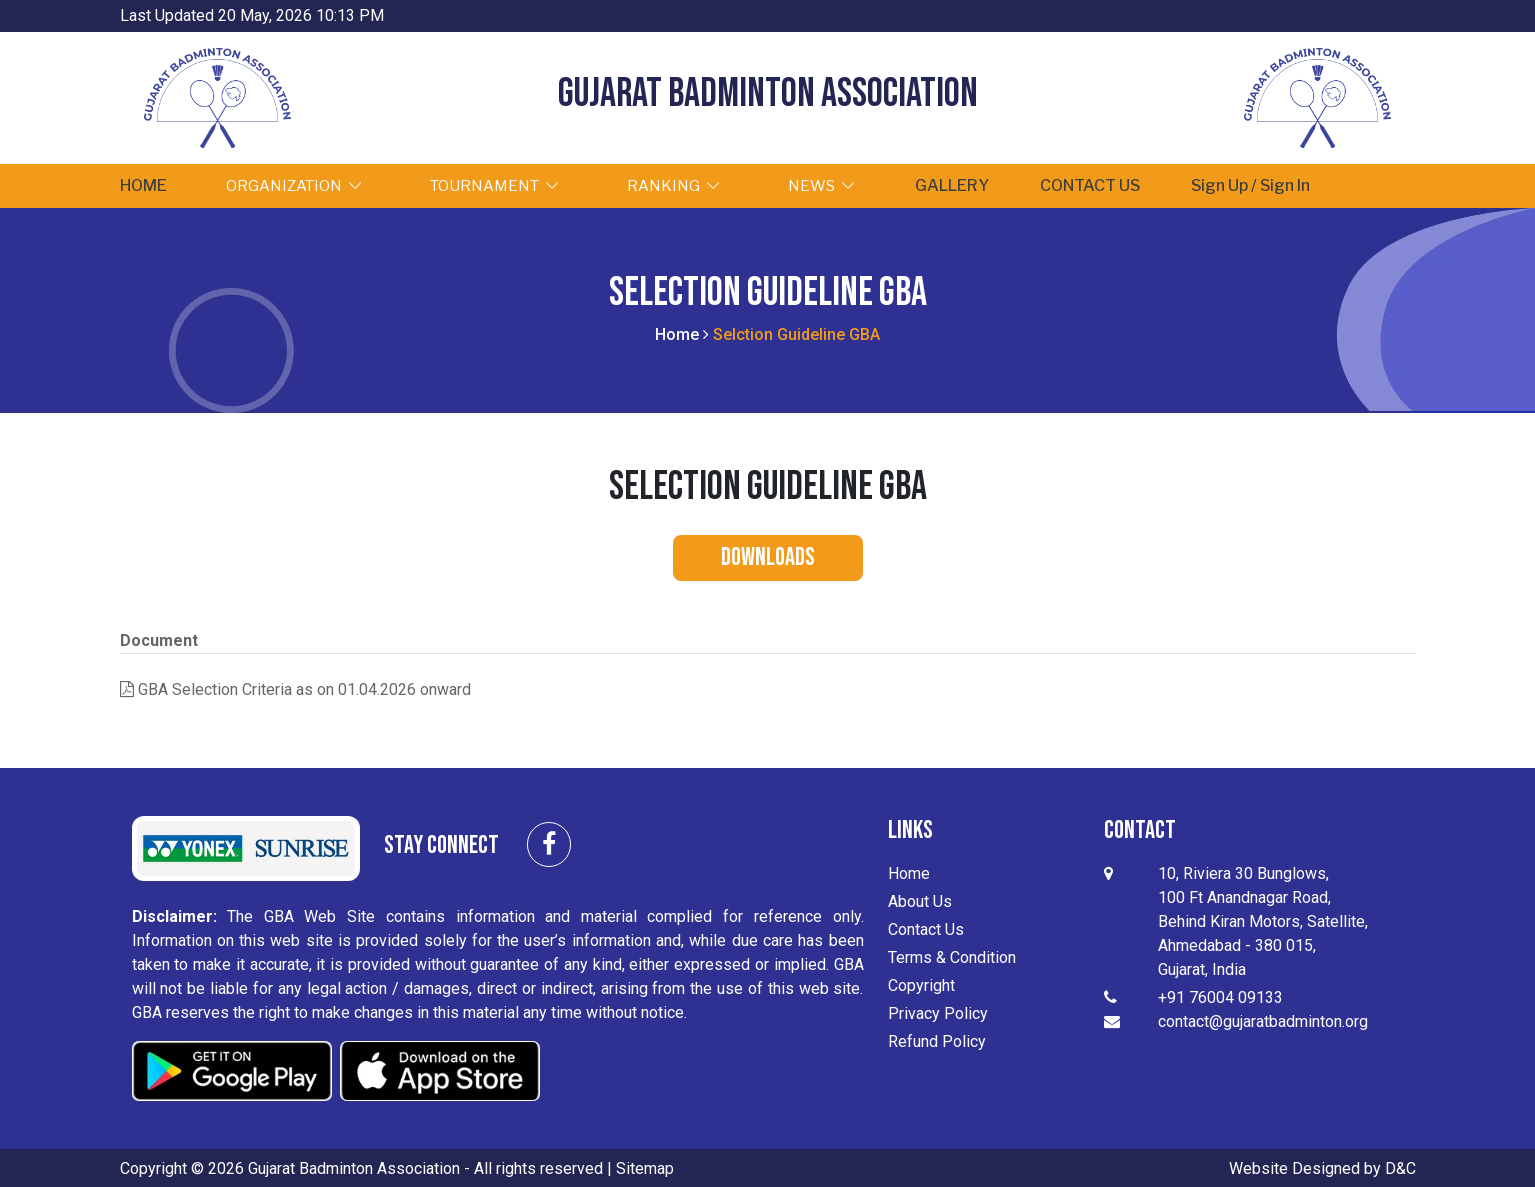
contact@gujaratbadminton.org (1263, 1020)
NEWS (838, 185)
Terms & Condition (952, 956)
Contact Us (926, 928)
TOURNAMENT (511, 185)
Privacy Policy (938, 1012)
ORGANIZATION (310, 185)
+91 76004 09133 (1220, 996)
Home (677, 333)
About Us (920, 900)
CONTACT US (1123, 185)
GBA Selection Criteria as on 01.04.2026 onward (295, 689)
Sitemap (645, 1166)
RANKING (690, 185)
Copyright (921, 984)
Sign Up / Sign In (1292, 185)
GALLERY (974, 185)
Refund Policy (937, 1040)
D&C (1400, 1166)
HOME (151, 185)
